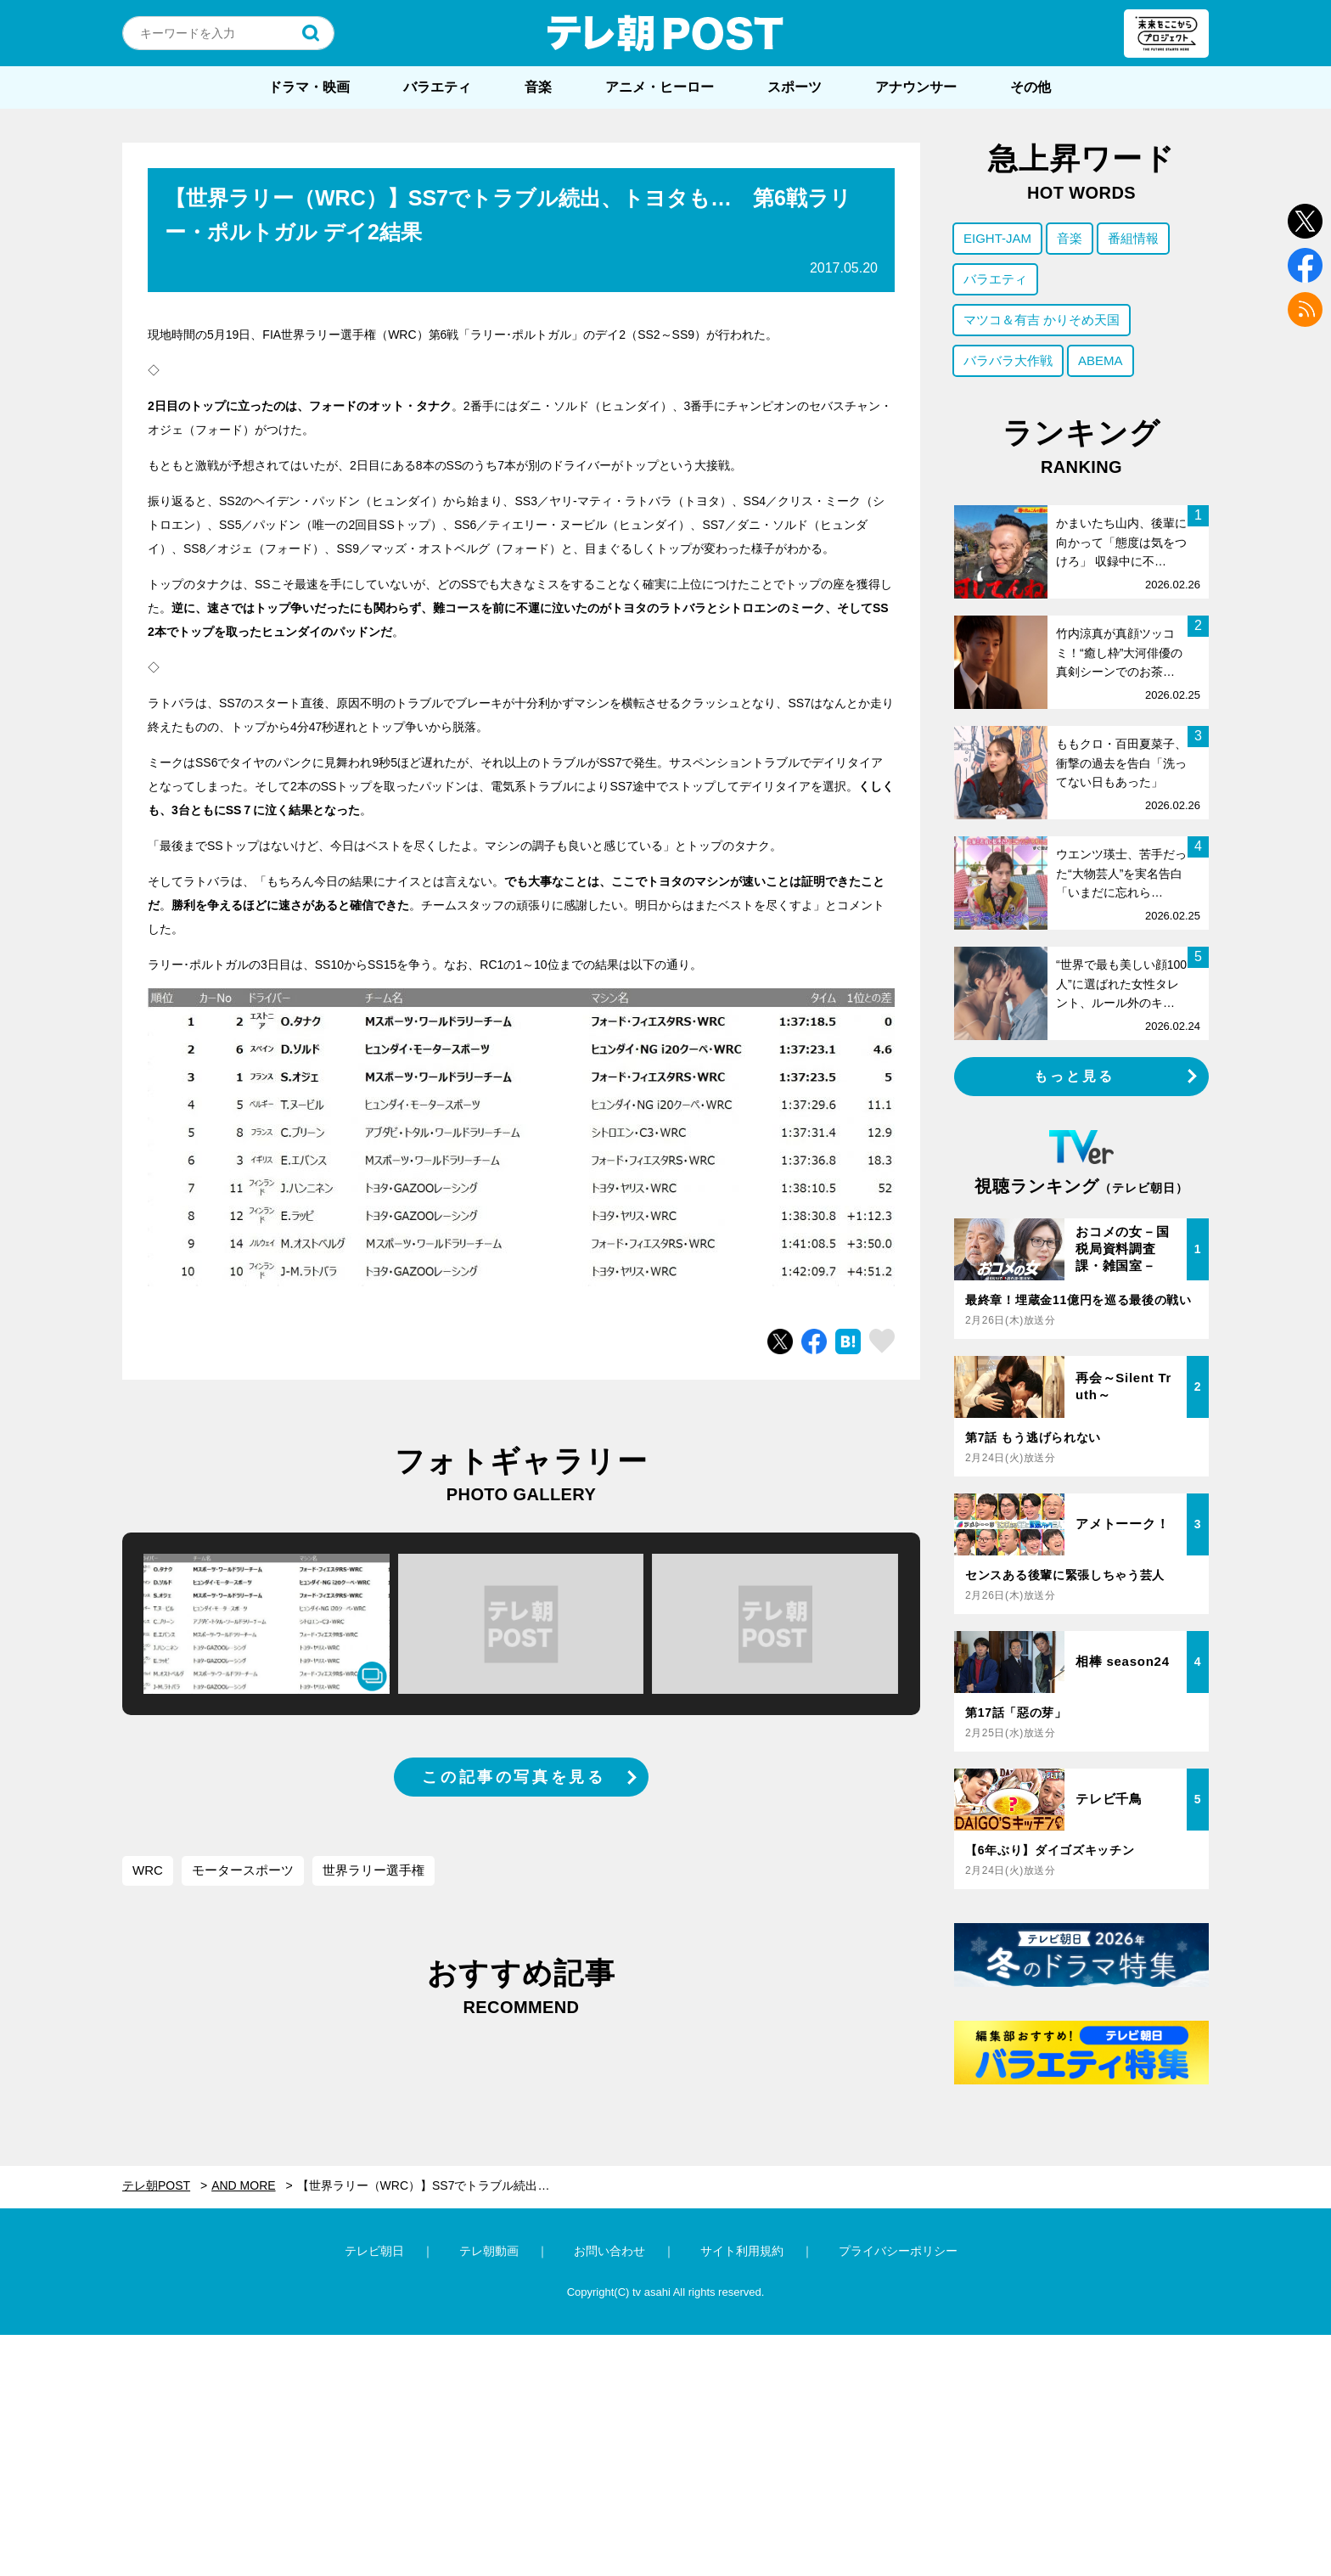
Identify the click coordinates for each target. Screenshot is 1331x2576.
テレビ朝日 (374, 2251)
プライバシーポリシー (898, 2251)
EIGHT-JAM (997, 238)
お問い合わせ (609, 2251)
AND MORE (243, 2185)
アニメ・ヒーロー (659, 87)
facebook (1305, 265)
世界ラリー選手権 (373, 1870)
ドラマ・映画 (309, 87)
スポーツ (794, 87)
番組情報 (1133, 238)
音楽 (538, 87)
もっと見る (1074, 1076)
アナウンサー (916, 87)
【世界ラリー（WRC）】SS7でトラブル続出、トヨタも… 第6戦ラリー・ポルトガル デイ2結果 (433, 2185)
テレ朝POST (665, 33)
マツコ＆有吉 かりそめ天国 (1041, 319)
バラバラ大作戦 (1008, 360)
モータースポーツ (243, 1870)
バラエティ (437, 87)
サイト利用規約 (741, 2251)
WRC (147, 1870)
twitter (1305, 221)
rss (1305, 309)
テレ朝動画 (489, 2251)
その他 (1030, 87)
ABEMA (1100, 360)
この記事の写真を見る (513, 1777)
